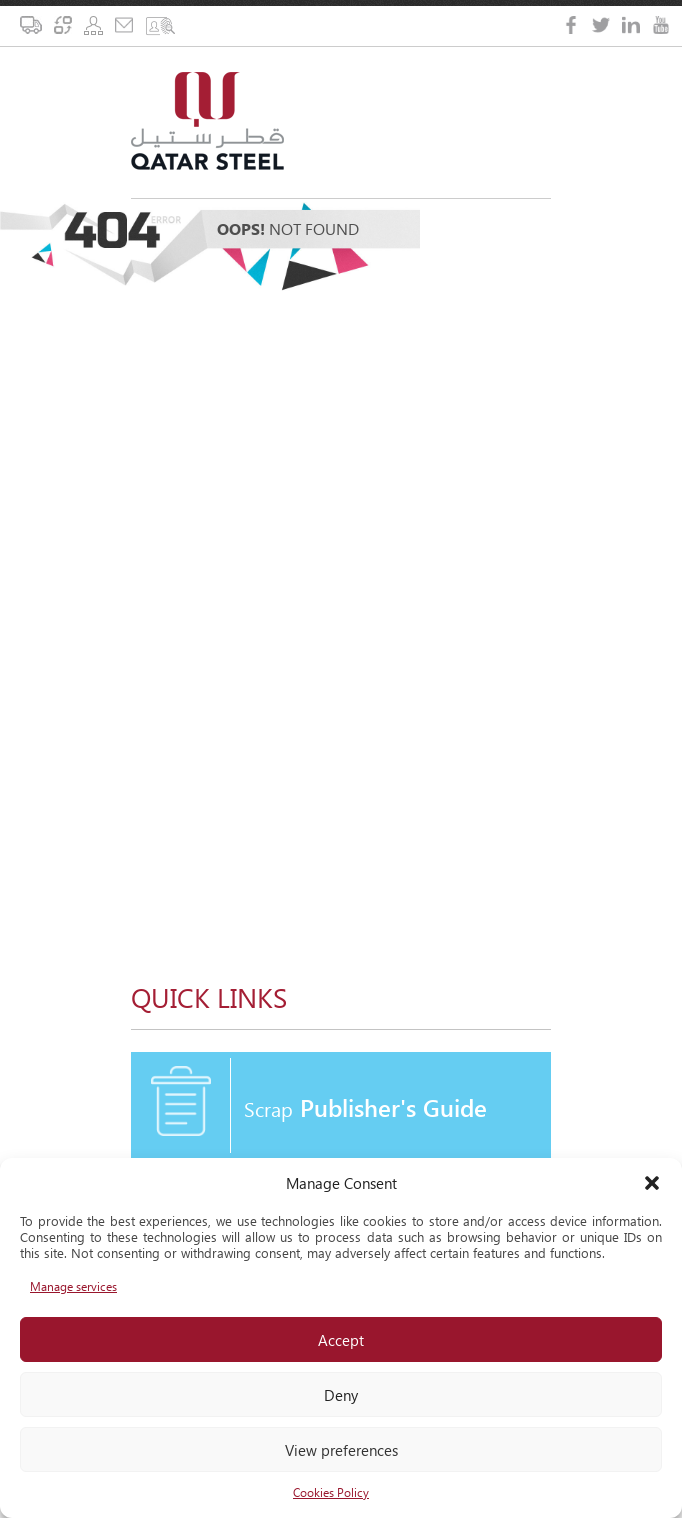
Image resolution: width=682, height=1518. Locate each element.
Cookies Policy (331, 1492)
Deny (341, 1395)
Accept (341, 1340)
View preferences (341, 1450)
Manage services (73, 1286)
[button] (652, 1183)
